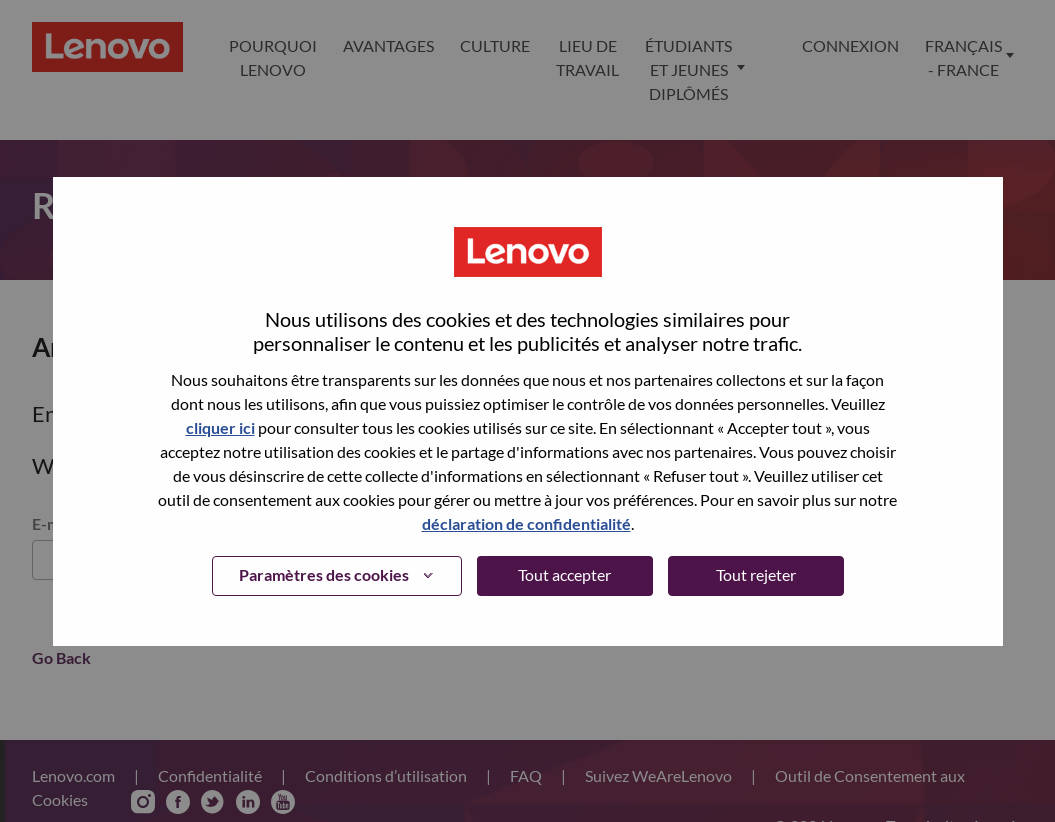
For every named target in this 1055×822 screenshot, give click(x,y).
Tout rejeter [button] (756, 574)
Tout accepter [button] (564, 574)
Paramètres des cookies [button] (324, 574)
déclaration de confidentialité (526, 523)
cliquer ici (220, 427)
